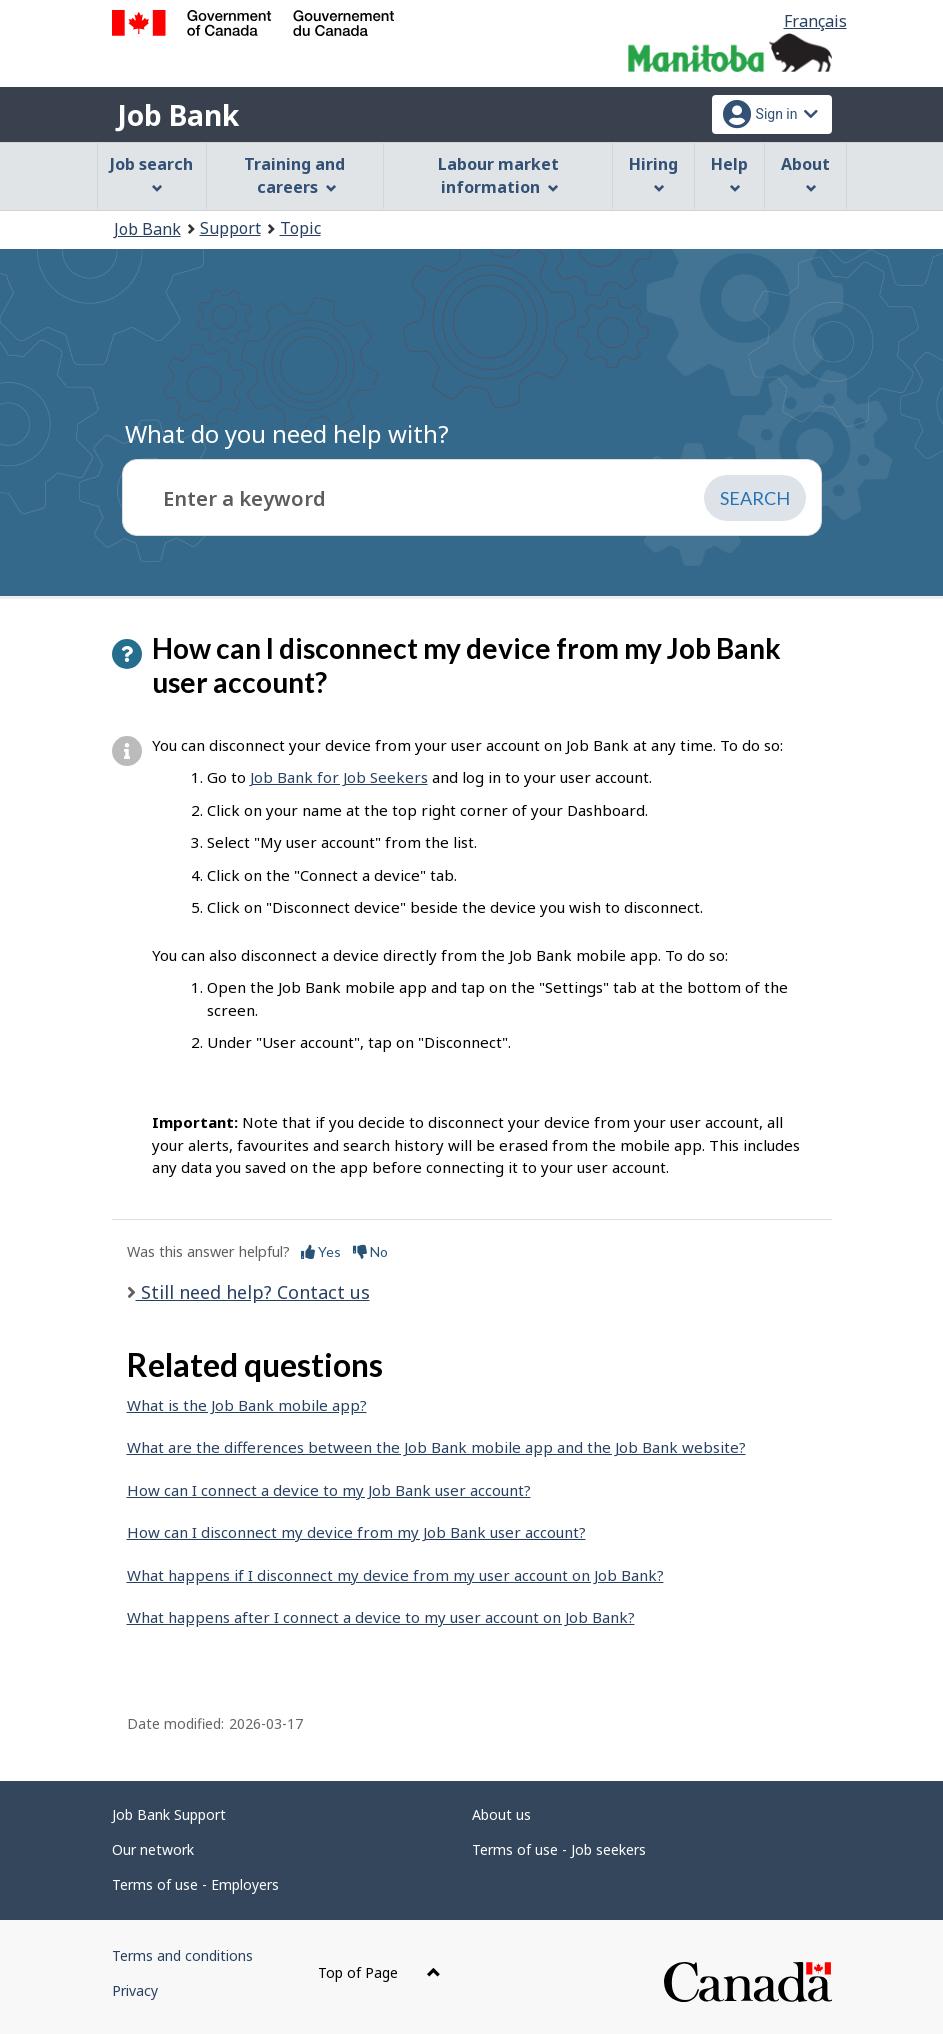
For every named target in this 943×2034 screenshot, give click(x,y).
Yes (321, 1251)
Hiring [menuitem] (653, 173)
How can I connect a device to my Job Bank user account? (329, 1490)
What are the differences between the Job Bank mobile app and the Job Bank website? (436, 1447)
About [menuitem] (805, 173)
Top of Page (379, 1972)
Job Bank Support (169, 1814)
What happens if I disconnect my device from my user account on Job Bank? (395, 1575)
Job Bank (178, 115)
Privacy (135, 1990)
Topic (300, 228)
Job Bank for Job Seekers (339, 777)
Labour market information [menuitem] (498, 175)
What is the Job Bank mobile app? (247, 1405)
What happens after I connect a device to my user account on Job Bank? (381, 1617)
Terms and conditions (182, 1955)
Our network (153, 1849)
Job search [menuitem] (151, 173)
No (370, 1251)
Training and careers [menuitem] (294, 175)
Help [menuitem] (729, 173)
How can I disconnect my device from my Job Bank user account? (356, 1532)
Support (230, 228)
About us (501, 1814)
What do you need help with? (287, 433)
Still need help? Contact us (253, 1292)
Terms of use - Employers (195, 1884)
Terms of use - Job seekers (559, 1849)
